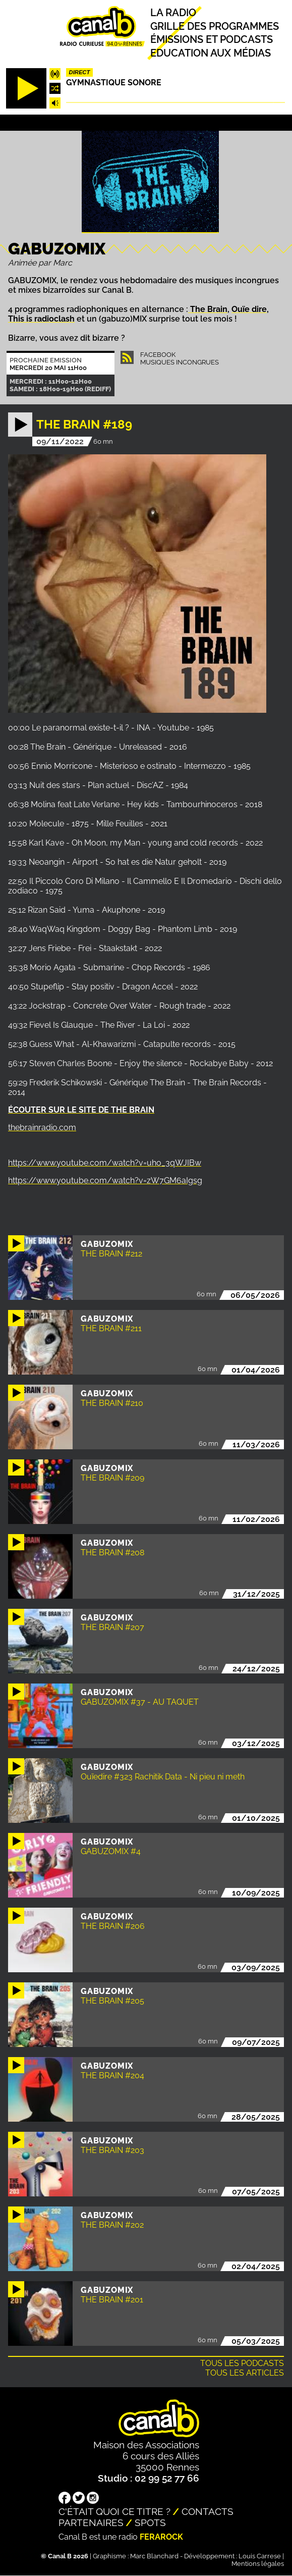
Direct (79, 72)
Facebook (158, 354)
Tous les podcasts (242, 2363)
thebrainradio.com (42, 1127)
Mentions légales (257, 2563)
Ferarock (161, 2537)
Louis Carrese (260, 2556)
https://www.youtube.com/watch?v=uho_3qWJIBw (104, 1163)
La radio (173, 13)
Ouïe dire (249, 309)
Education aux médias (210, 53)
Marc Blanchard (154, 2556)
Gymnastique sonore (113, 82)
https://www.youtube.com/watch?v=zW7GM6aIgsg (105, 1180)
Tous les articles (244, 2373)
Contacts (207, 2511)
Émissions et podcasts (211, 39)
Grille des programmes (214, 26)
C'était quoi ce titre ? (114, 2511)
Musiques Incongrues (179, 362)
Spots (150, 2522)
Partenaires (91, 2522)
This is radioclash (41, 319)
